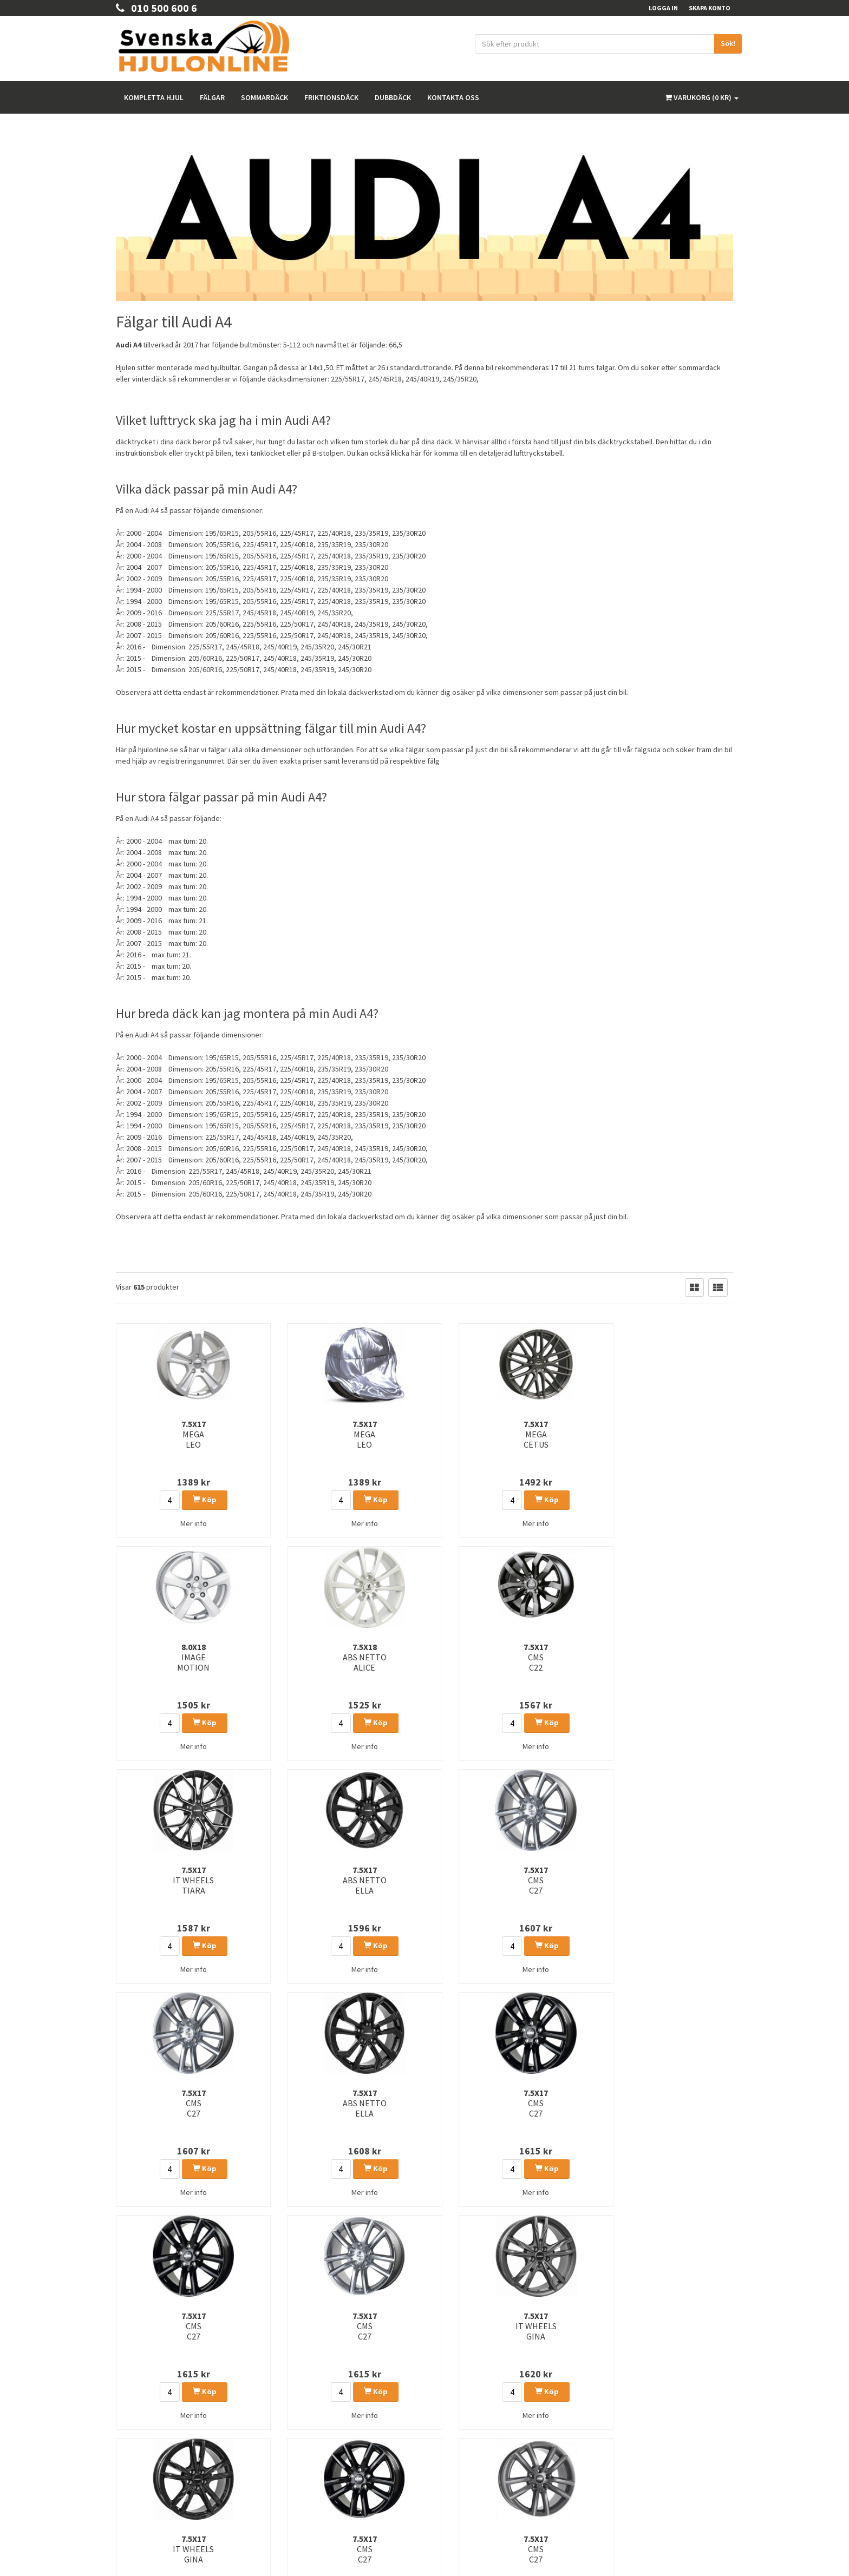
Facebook (629, 2384)
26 (321, 2254)
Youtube (627, 2428)
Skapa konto (709, 8)
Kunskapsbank (454, 2394)
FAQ (122, 2453)
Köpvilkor (130, 2439)
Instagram (630, 2406)
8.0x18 (477, 1434)
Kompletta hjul (154, 97)
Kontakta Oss (135, 2411)
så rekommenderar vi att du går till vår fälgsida (585, 749)
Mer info (160, 1523)
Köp (172, 1499)
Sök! (728, 43)
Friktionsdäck (331, 97)
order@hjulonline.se (150, 2380)
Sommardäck (264, 97)
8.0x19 (477, 2103)
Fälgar (212, 97)
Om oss (127, 2425)
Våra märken (451, 2422)
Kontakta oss (453, 97)
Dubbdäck (393, 97)
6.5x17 (266, 2103)
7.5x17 (160, 1434)
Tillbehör (446, 2436)
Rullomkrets (450, 2408)
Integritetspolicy (456, 2380)
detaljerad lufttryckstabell (521, 453)
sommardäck (699, 367)
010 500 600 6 (156, 8)
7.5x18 (583, 1434)
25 (300, 2254)
